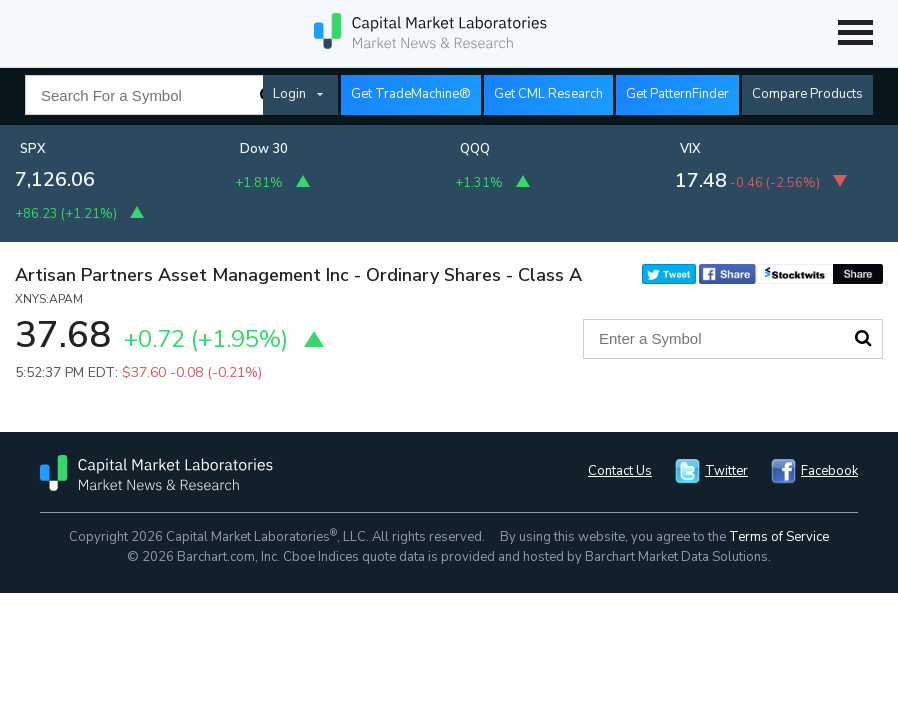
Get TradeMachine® (411, 94)
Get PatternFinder (677, 94)
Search (863, 338)
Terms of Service (779, 537)
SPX (33, 149)
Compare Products (807, 94)
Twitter (726, 471)
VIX (690, 149)
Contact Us (620, 471)
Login (289, 94)
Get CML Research (548, 94)
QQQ (475, 149)
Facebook (829, 471)
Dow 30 (264, 149)
